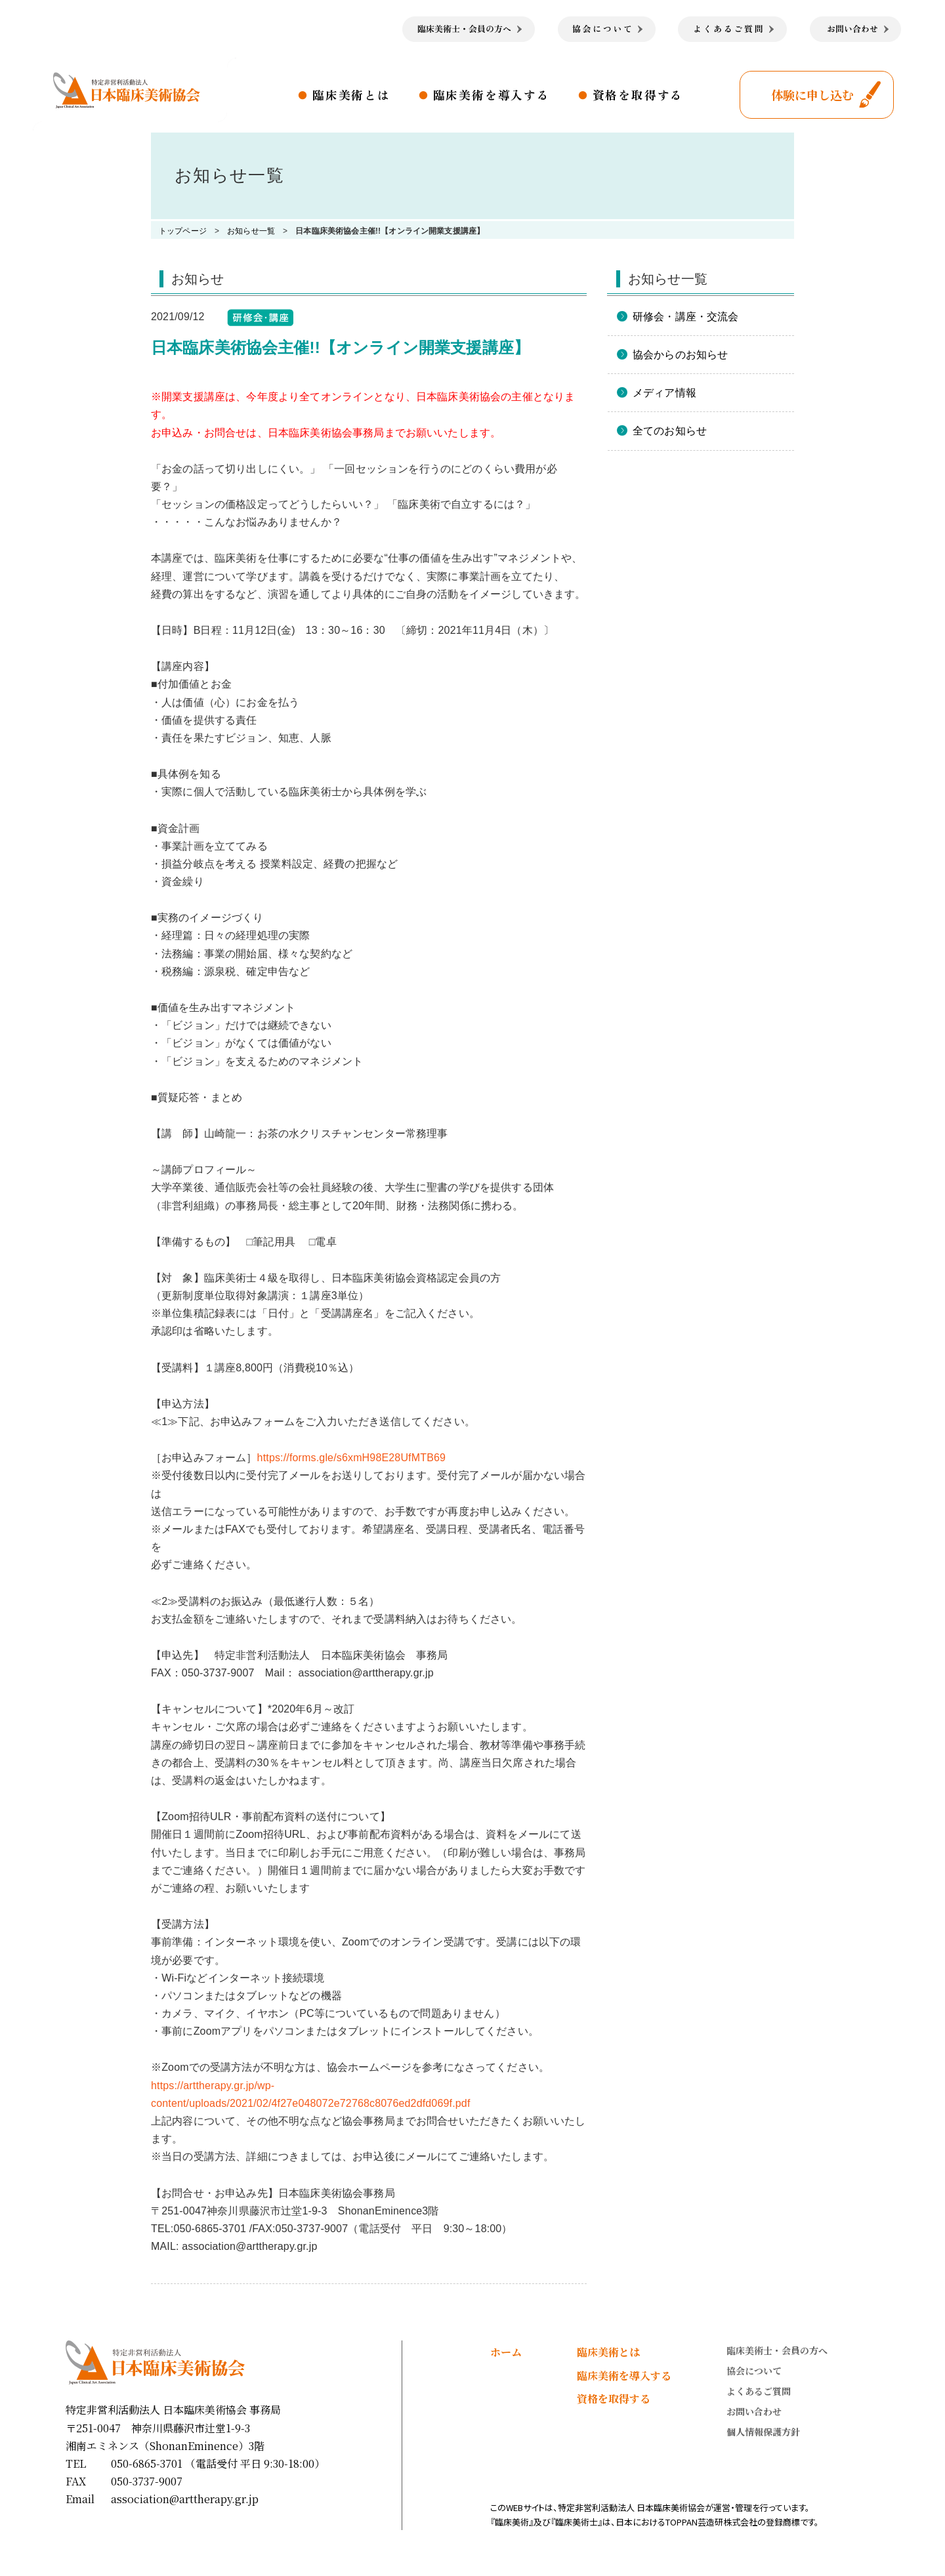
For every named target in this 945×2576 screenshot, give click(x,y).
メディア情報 (664, 392)
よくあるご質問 (758, 2391)
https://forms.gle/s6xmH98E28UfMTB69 (351, 1457)
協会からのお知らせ (680, 354)
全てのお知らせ (670, 430)
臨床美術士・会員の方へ (777, 2350)
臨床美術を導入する (491, 94)
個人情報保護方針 (763, 2431)
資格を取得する (638, 94)
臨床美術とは (351, 94)
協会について (754, 2370)
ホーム (506, 2351)
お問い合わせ (754, 2411)
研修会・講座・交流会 (686, 316)
